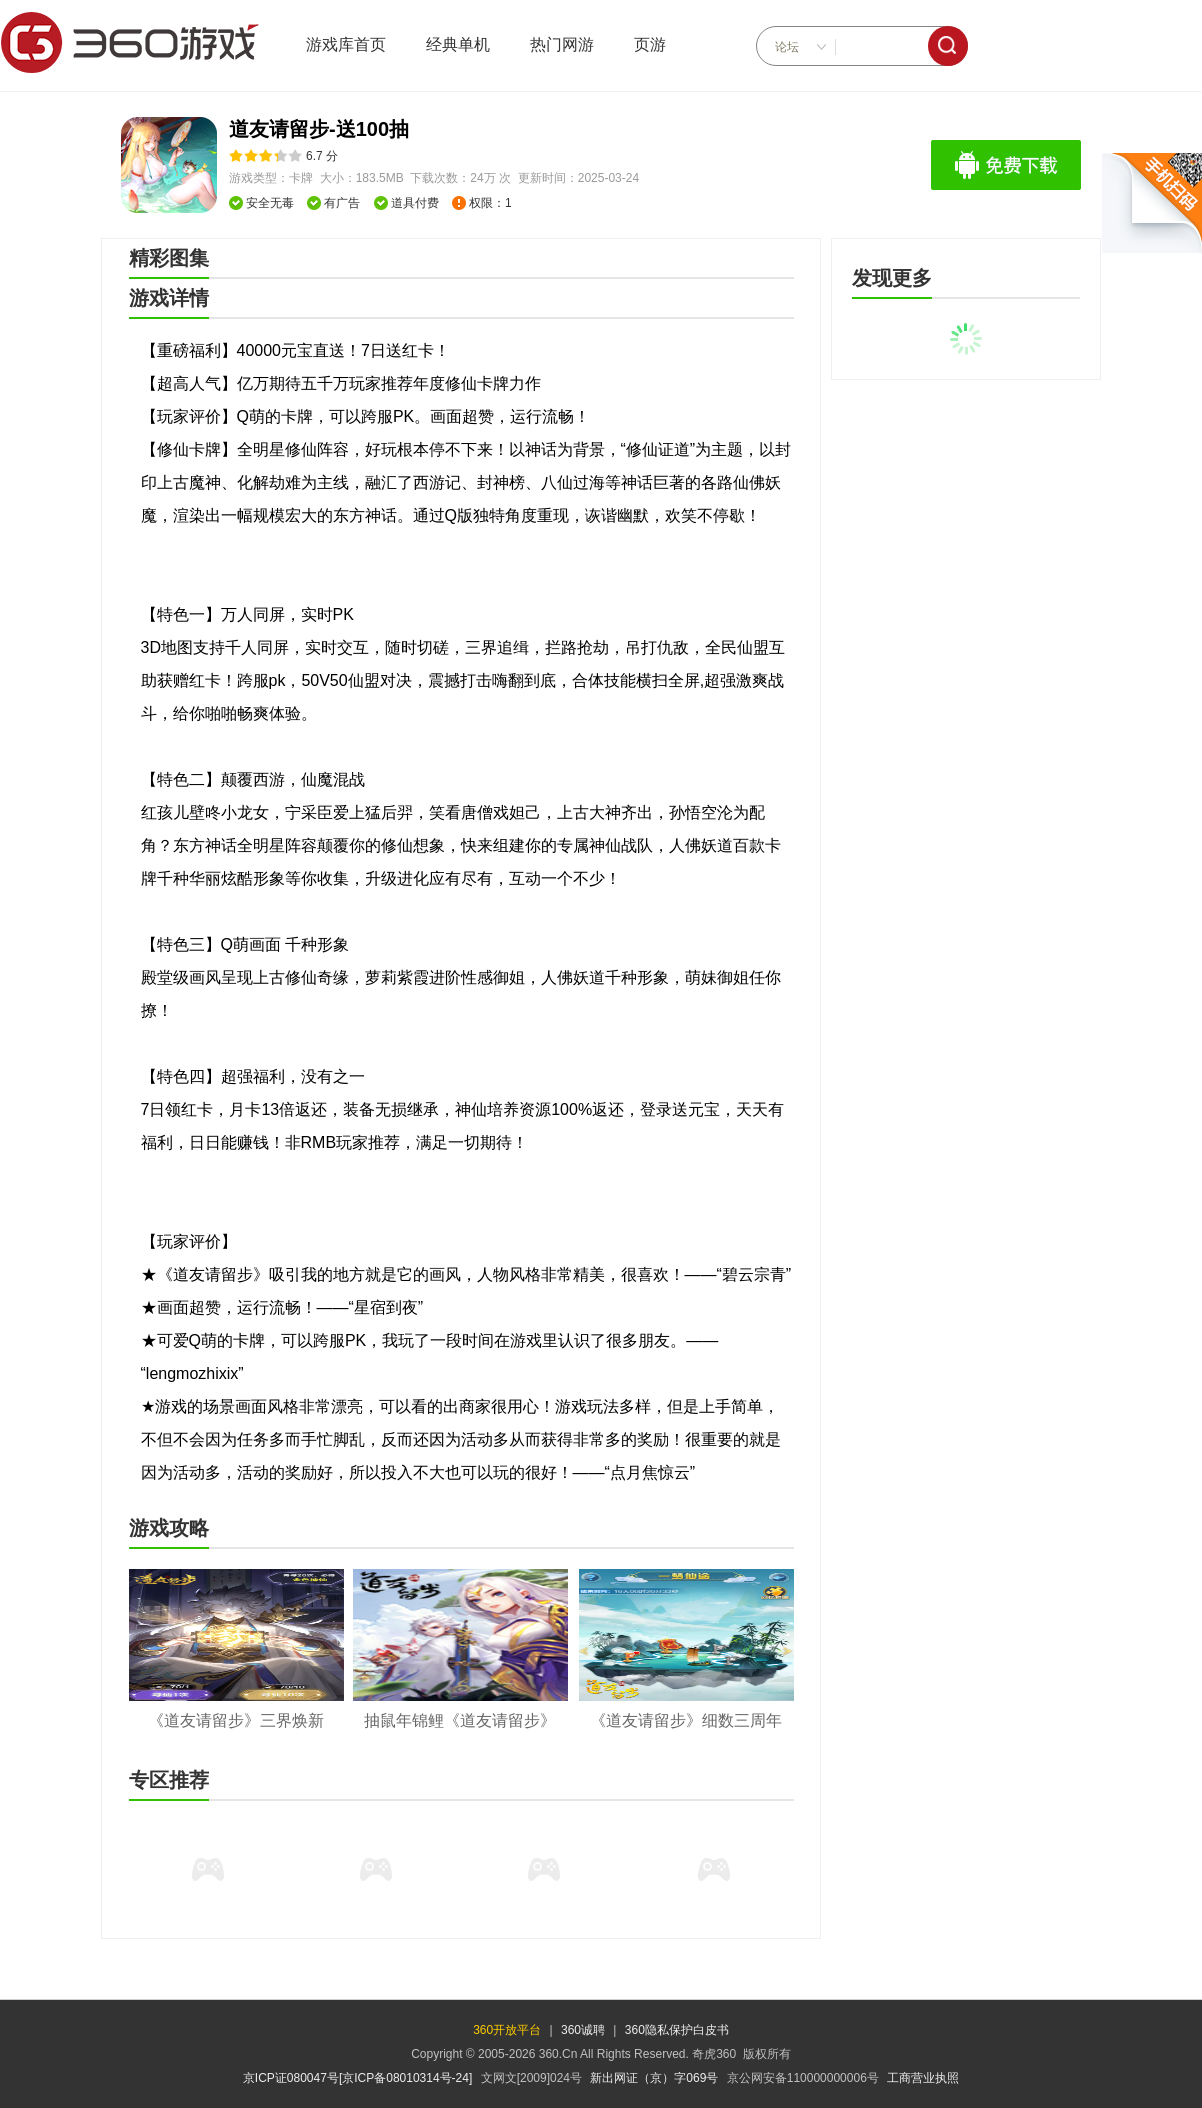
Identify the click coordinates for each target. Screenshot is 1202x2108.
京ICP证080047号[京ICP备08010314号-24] (357, 2078)
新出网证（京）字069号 (654, 2078)
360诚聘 (583, 2030)
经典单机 (458, 44)
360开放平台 (507, 2030)
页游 (650, 44)
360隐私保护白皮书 (677, 2030)
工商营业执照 (923, 2078)
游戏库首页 (346, 44)
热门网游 (562, 44)
